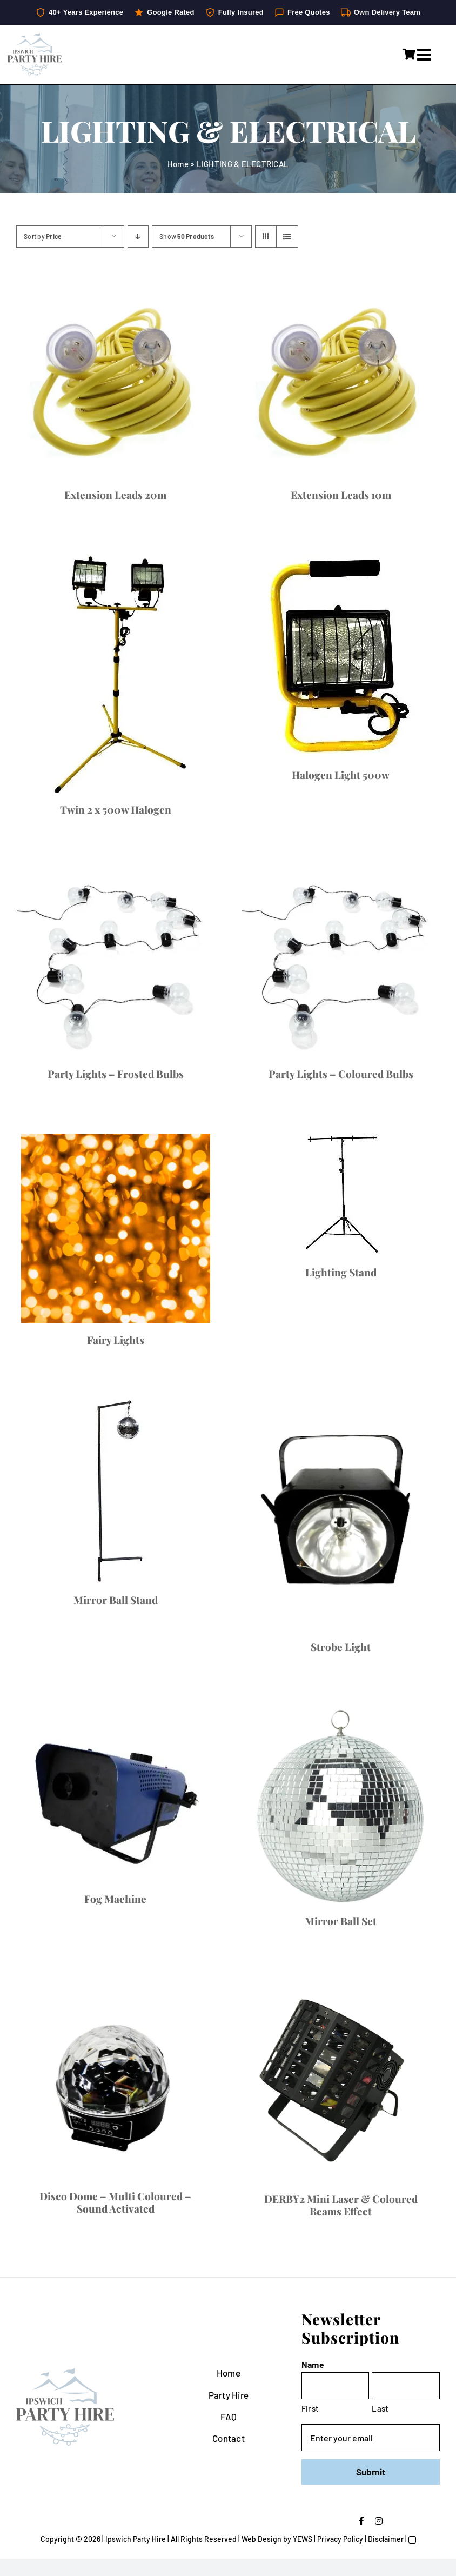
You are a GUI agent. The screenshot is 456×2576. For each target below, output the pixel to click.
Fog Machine (115, 1899)
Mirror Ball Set (341, 1921)
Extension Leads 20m (115, 495)
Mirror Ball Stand (115, 1600)
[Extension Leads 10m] (340, 379)
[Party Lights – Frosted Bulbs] (115, 963)
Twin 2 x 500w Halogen (115, 809)
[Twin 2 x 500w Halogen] (115, 674)
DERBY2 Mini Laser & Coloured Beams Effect (341, 2205)
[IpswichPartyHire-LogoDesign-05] (35, 37)
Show (186, 236)
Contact (228, 2438)
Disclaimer (386, 2539)
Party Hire (229, 2394)
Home (178, 164)
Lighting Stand (341, 1272)
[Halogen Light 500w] (340, 656)
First (310, 2408)
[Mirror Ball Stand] (115, 1491)
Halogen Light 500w (341, 775)
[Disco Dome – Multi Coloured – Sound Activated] (115, 2080)
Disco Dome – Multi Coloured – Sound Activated (115, 2202)
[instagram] (379, 2521)
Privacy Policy (340, 2539)
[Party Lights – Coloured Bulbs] (340, 963)
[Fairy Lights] (115, 1228)
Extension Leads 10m (341, 495)
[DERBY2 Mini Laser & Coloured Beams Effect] (340, 2081)
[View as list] (287, 236)
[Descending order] (138, 236)
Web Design (261, 2539)
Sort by (43, 236)
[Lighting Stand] (340, 1194)
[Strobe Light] (340, 1515)
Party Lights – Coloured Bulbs (341, 1074)
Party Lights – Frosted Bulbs (116, 1074)
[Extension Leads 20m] (115, 379)
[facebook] (361, 2521)
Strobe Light (341, 1647)
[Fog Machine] (115, 1794)
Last (380, 2408)
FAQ (228, 2416)
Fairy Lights (115, 1340)
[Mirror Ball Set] (340, 1805)
